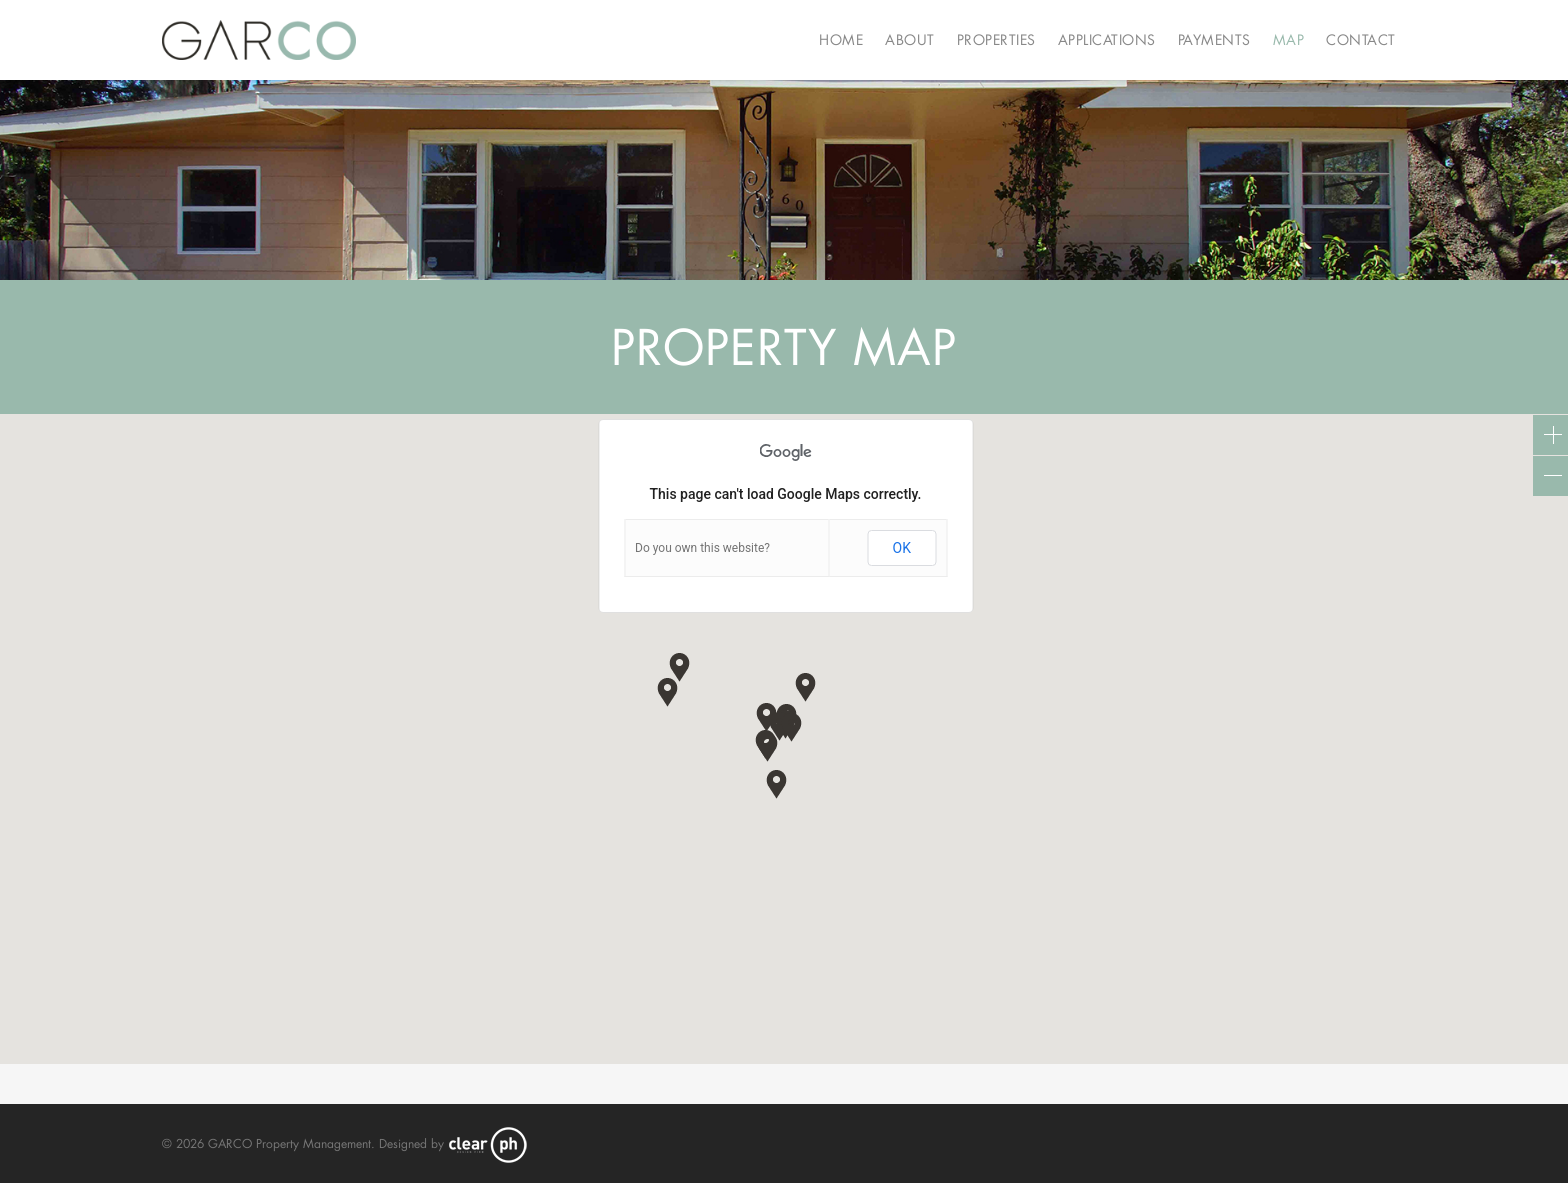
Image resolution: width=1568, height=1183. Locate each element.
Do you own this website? (702, 548)
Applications (1107, 39)
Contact (1361, 39)
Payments (1214, 39)
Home (841, 39)
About (910, 39)
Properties (996, 39)
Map (1289, 39)
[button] (767, 746)
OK (902, 548)
